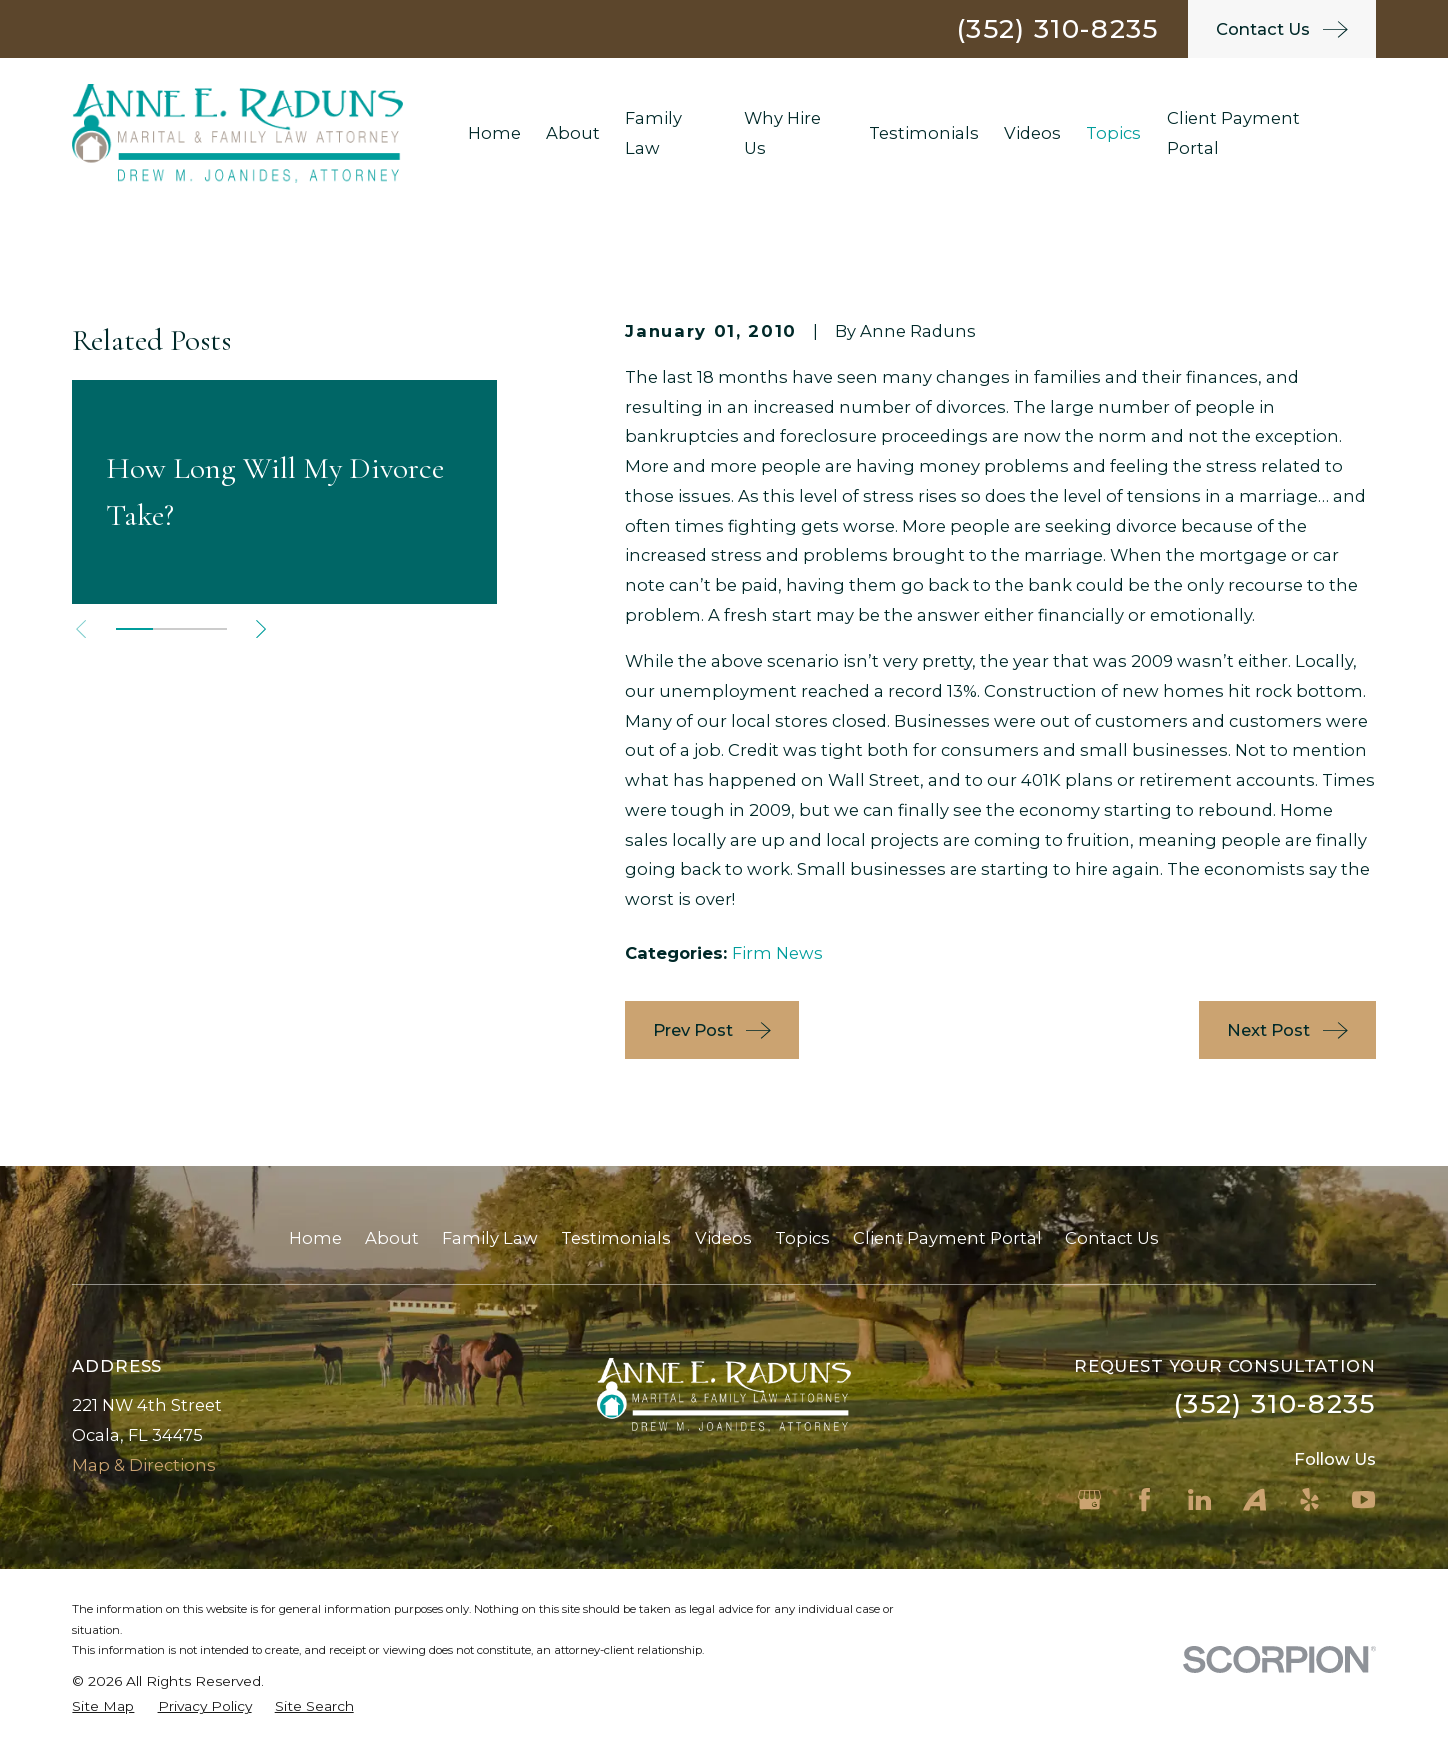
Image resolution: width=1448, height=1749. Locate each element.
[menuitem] (103, 1706)
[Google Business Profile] (1089, 1499)
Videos (723, 1238)
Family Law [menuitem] (653, 133)
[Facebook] (1144, 1499)
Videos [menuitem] (1032, 133)
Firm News (777, 953)
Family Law (490, 1238)
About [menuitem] (573, 133)
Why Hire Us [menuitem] (782, 133)
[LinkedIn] (1199, 1499)
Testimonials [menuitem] (924, 133)
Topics (802, 1238)
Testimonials (616, 1238)
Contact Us (1112, 1238)
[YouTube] (1363, 1499)
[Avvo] (1254, 1499)
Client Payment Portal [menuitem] (1233, 133)
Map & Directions (144, 1465)
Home (315, 1238)
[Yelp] (1309, 1499)
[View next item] (261, 629)
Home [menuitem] (494, 133)
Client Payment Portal (947, 1238)
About (392, 1238)
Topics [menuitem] (1113, 133)
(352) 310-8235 (1057, 28)
